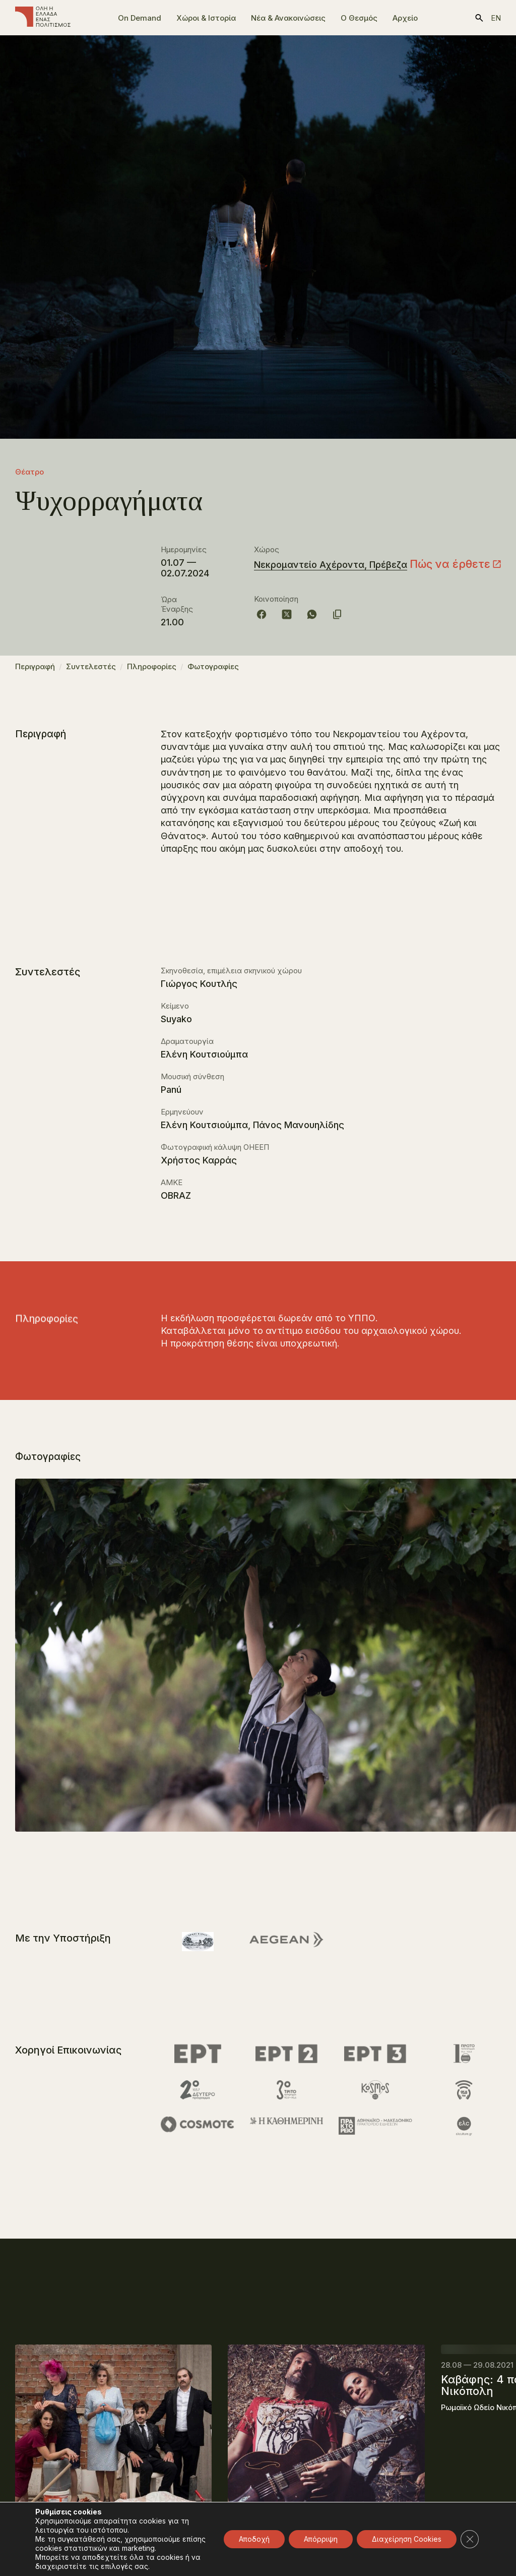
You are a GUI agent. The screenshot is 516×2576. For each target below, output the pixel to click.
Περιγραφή (35, 671)
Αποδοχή (254, 2539)
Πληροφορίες (151, 671)
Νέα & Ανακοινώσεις (288, 18)
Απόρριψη (321, 2539)
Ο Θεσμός (359, 18)
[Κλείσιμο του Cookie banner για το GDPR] (470, 2539)
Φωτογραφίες (213, 671)
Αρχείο (405, 18)
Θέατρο (29, 472)
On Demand (139, 18)
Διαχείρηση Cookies (406, 2539)
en (496, 18)
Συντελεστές (91, 671)
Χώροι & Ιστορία (206, 18)
